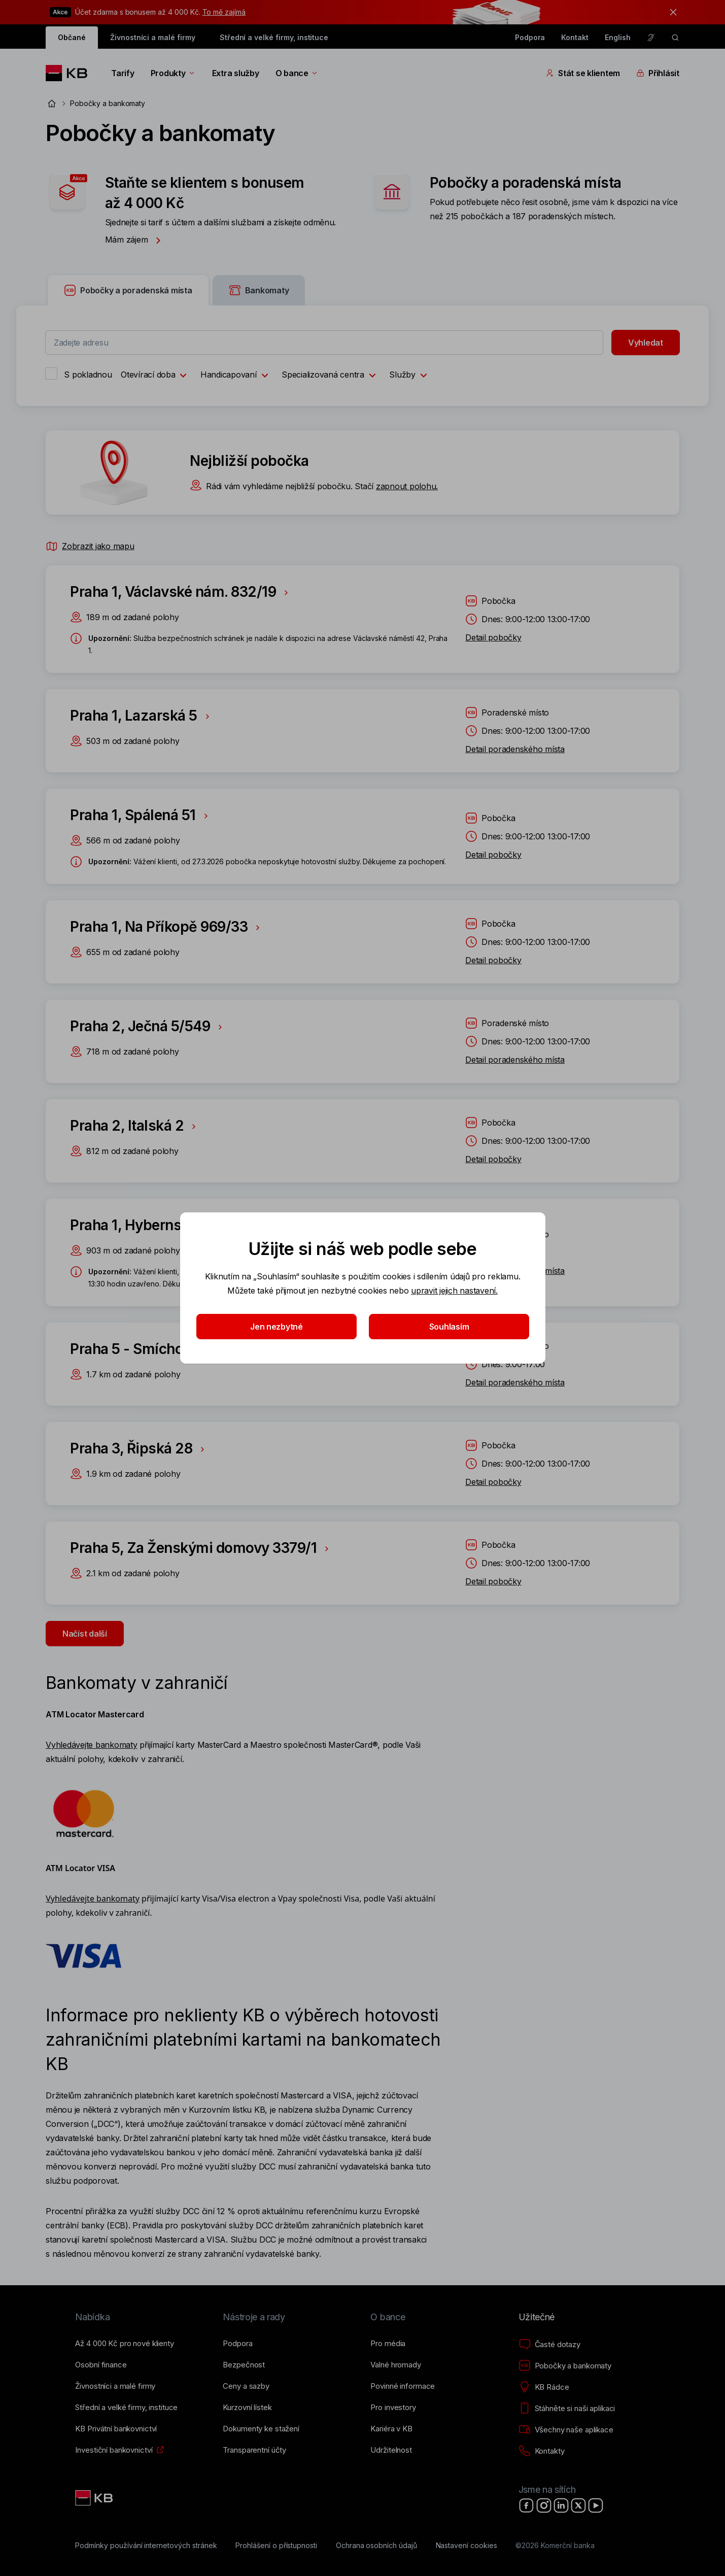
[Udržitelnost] (390, 2450)
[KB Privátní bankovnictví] (116, 2428)
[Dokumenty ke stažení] (261, 2428)
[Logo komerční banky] (70, 73)
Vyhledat (645, 342)
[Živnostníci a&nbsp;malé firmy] (115, 2386)
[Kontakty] (542, 2451)
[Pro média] (387, 2343)
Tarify (122, 73)
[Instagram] (544, 2505)
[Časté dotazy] (549, 2344)
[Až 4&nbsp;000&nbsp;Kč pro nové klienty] (124, 2343)
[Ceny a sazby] (246, 2386)
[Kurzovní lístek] (247, 2407)
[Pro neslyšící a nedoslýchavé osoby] (651, 37)
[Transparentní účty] (254, 2450)
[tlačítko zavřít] (670, 12)
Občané (72, 37)
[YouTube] (596, 2505)
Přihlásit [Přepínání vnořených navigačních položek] (657, 73)
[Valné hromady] (395, 2364)
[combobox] (324, 342)
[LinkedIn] (561, 2505)
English (618, 37)
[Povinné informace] (402, 2386)
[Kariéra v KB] (391, 2428)
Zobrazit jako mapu (90, 546)
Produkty (173, 73)
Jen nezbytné (276, 1326)
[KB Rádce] (544, 2387)
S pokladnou (88, 374)
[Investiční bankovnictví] (113, 2450)
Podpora (530, 37)
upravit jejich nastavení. (454, 1290)
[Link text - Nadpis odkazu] (95, 2498)
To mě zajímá (224, 12)
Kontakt (575, 37)
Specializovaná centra (331, 375)
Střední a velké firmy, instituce (274, 37)
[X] (578, 2505)
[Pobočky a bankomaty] (565, 2365)
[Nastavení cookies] (466, 2545)
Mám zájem (135, 239)
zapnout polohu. (407, 486)
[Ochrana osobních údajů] (376, 2545)
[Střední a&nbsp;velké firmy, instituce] (126, 2407)
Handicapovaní (236, 375)
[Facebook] (527, 2505)
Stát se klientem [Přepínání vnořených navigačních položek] (583, 73)
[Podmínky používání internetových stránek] (146, 2545)
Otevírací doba (156, 375)
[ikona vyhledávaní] (675, 37)
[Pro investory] (393, 2407)
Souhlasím (449, 1326)
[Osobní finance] (100, 2364)
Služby (410, 375)
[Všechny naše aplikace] (566, 2429)
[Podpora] (237, 2343)
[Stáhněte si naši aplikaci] (567, 2408)
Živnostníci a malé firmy (152, 37)
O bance (297, 73)
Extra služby (235, 73)
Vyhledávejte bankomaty (91, 1745)
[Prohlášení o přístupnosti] (276, 2545)
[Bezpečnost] (244, 2364)
